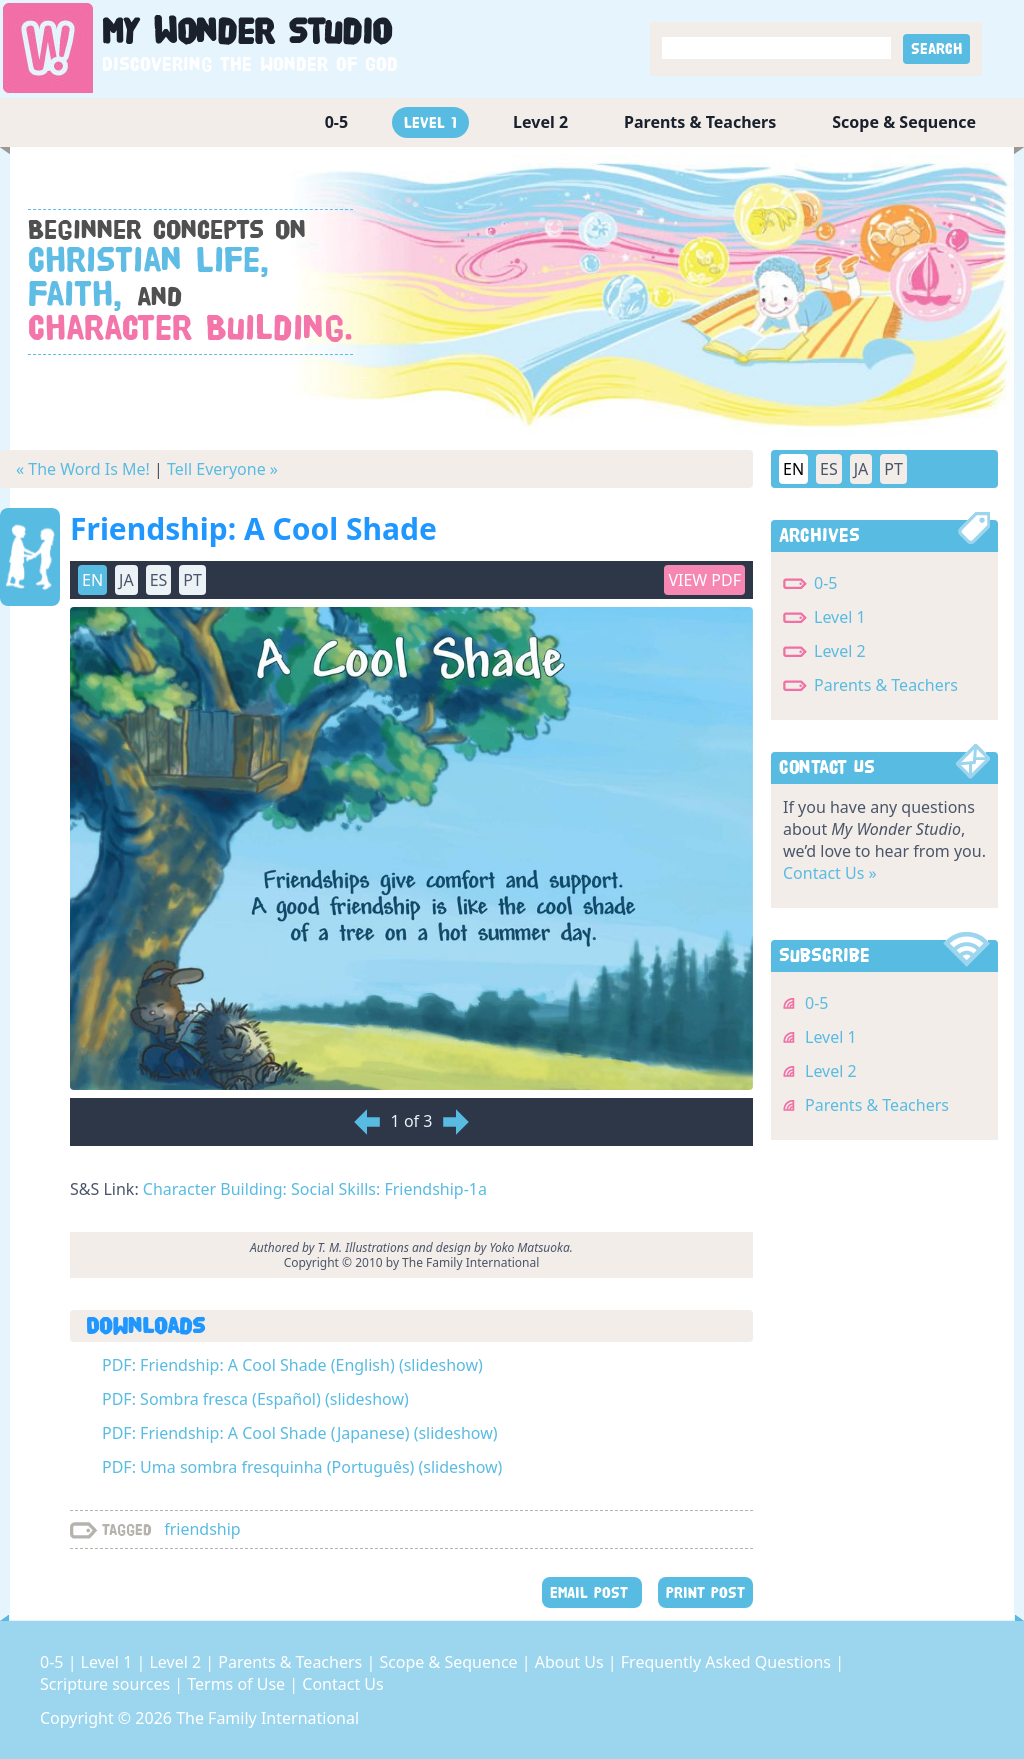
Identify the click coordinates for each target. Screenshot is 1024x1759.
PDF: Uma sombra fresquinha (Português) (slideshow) (302, 1467)
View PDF (704, 580)
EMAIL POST (592, 1592)
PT (192, 580)
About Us (571, 1662)
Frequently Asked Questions (728, 1662)
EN (92, 580)
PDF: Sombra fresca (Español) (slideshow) (255, 1399)
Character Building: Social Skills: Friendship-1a (315, 1189)
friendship (202, 1529)
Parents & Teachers (700, 122)
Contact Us (342, 1684)
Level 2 (540, 122)
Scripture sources (107, 1684)
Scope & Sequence (904, 122)
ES (159, 580)
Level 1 (430, 122)
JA (126, 580)
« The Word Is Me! (83, 469)
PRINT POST (705, 1592)
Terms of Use (238, 1684)
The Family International (267, 1718)
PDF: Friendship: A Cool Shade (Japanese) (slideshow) (300, 1433)
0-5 (336, 122)
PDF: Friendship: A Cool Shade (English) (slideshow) (292, 1365)
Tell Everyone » (222, 469)
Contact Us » (830, 873)
